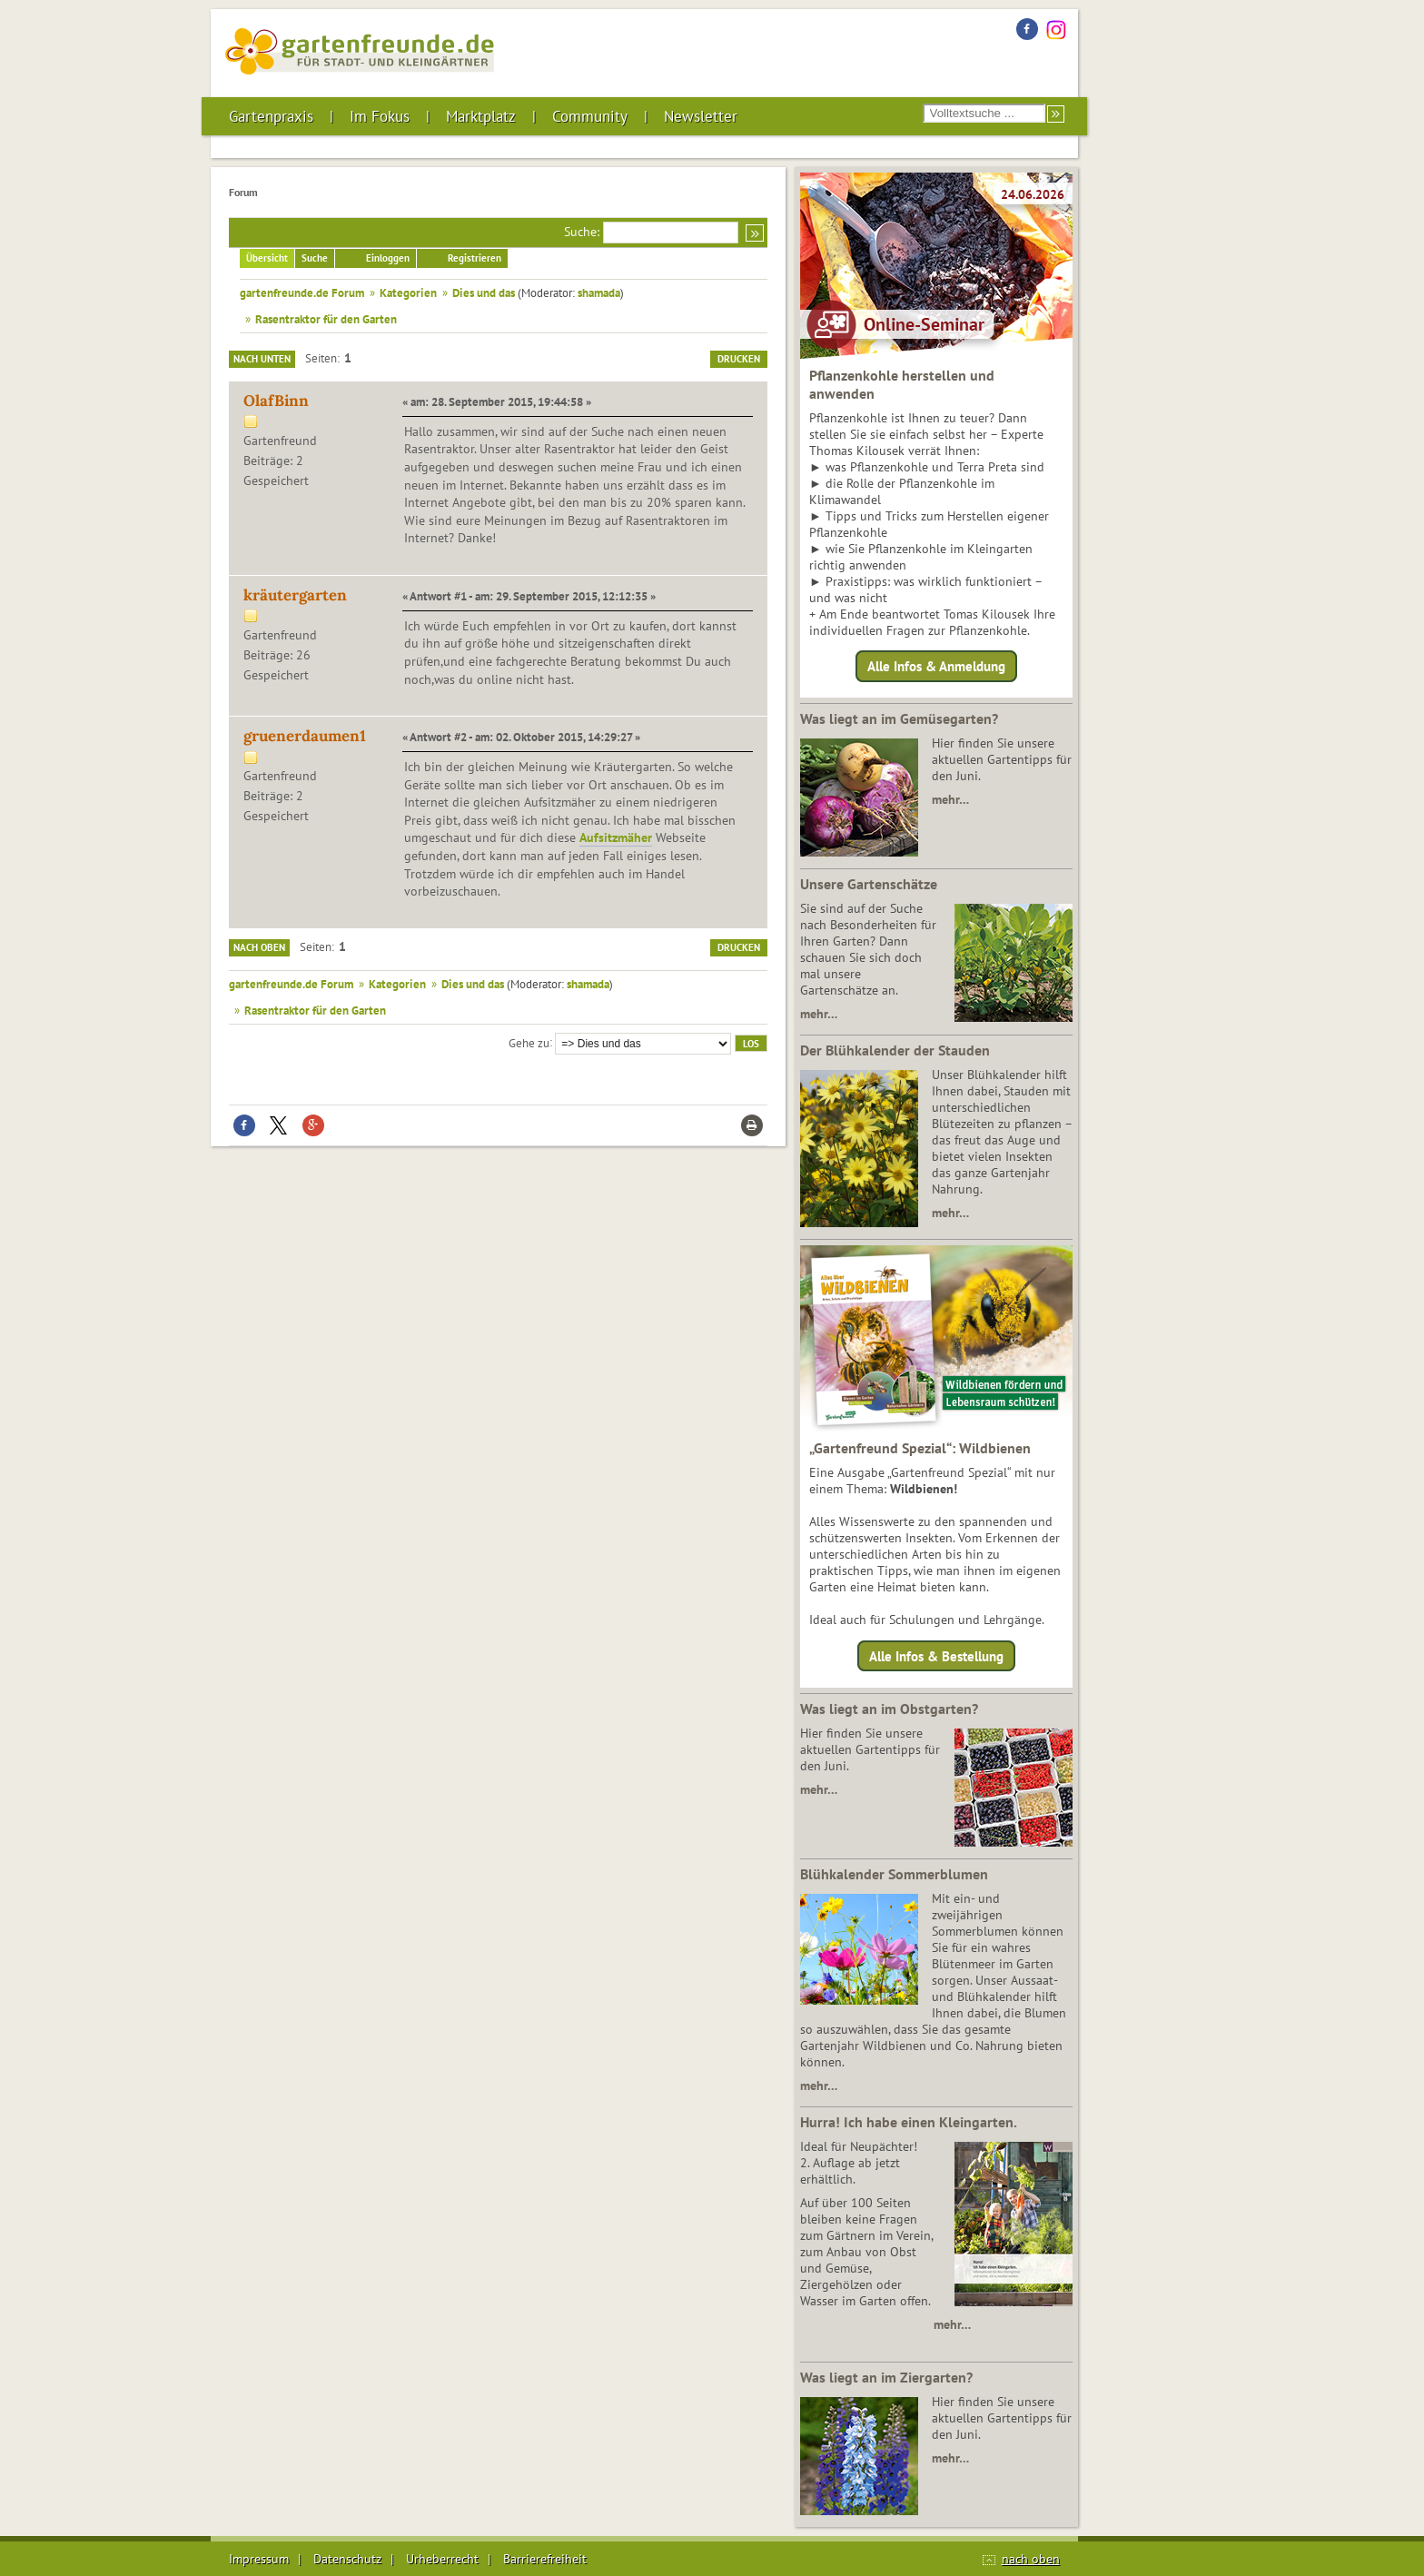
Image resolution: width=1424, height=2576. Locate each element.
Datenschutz (347, 2559)
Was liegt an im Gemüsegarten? (899, 718)
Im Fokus (380, 116)
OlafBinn (276, 401)
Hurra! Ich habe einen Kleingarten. (908, 2122)
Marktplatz (481, 116)
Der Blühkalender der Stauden (895, 1050)
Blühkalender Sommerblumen (894, 1874)
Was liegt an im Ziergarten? (886, 2377)
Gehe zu (529, 1042)
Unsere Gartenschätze (868, 884)
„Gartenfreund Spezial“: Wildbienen (920, 1448)
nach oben (1031, 2559)
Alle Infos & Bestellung (936, 1655)
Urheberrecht (442, 2559)
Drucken (738, 358)
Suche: (581, 231)
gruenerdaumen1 (304, 736)
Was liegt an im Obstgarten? (889, 1708)
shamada (599, 292)
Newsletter (700, 116)
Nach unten (262, 358)
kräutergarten (295, 595)
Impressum (259, 2559)
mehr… (950, 799)
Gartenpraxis (271, 116)
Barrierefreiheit (545, 2559)
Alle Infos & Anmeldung (936, 666)
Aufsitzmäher (615, 837)
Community (590, 116)
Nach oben (259, 947)
